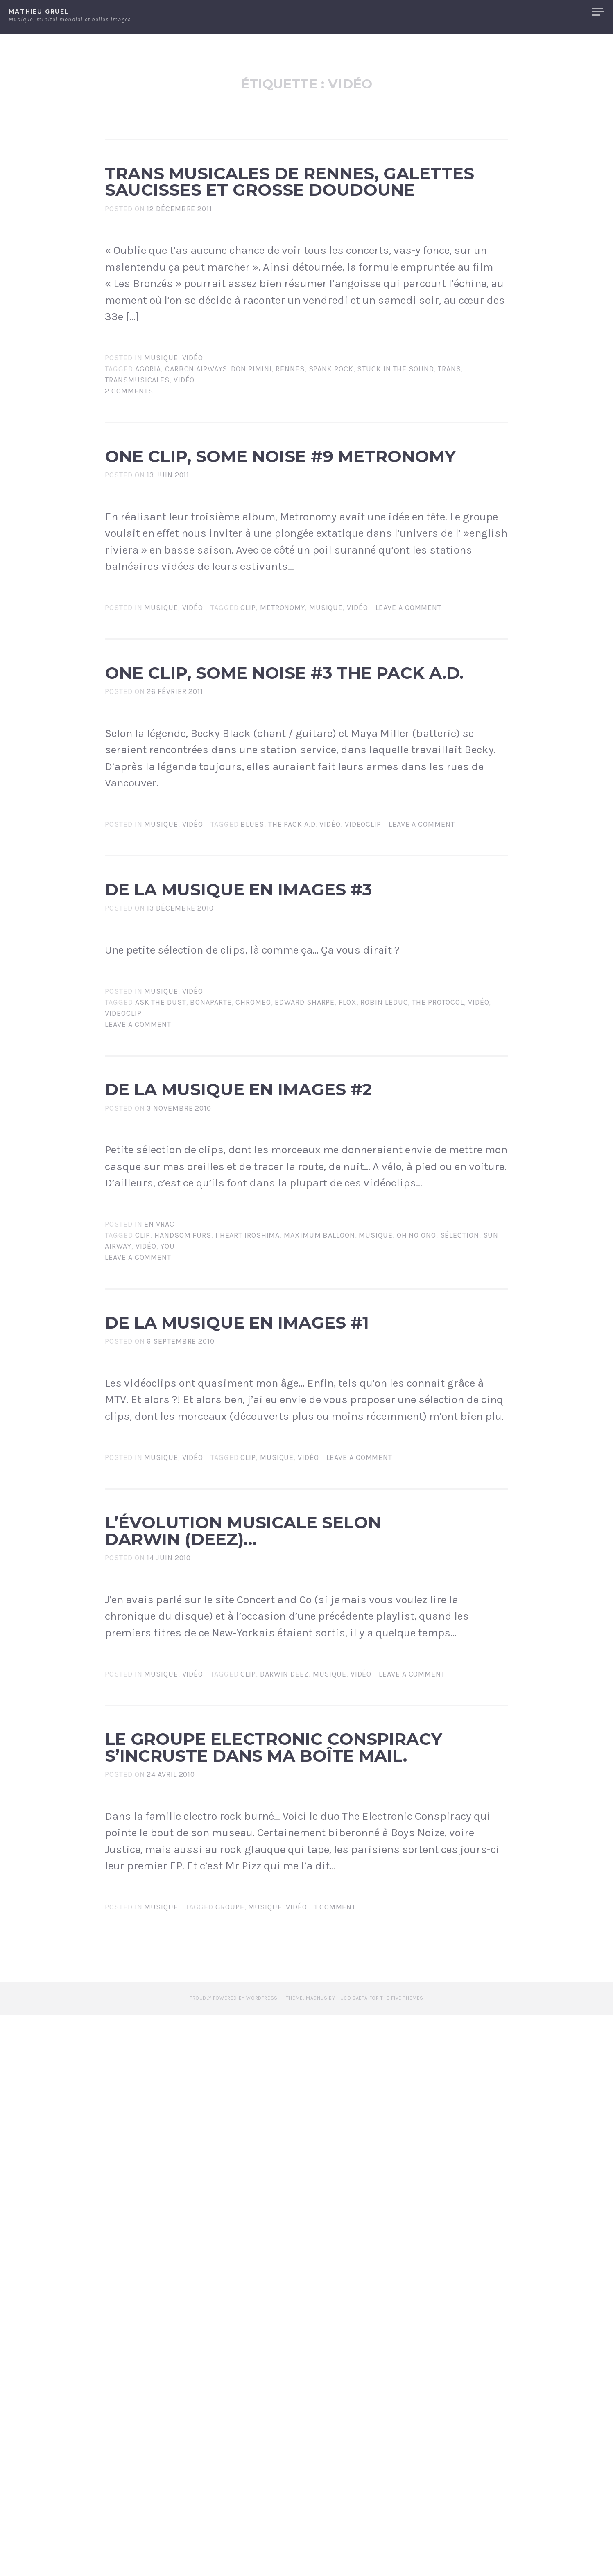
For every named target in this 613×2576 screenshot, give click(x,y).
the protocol (438, 1260)
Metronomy (282, 762)
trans (449, 472)
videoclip (363, 1031)
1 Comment (335, 2468)
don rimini (251, 472)
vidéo (184, 483)
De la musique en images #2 (267, 1372)
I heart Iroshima (247, 1546)
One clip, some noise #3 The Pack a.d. (298, 851)
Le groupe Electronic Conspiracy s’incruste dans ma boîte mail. (288, 2241)
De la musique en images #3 (267, 1120)
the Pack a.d (292, 1031)
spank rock (331, 472)
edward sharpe (305, 1260)
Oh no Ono (416, 1546)
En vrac (159, 1535)
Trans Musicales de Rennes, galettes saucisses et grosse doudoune (292, 233)
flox (348, 1260)
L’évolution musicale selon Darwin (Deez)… (252, 1925)
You (168, 1557)
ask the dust (160, 1260)
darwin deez (284, 2104)
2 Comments (129, 494)
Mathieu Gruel (39, 11)
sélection (459, 1546)
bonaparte (210, 1260)
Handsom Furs (182, 1546)
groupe (229, 2468)
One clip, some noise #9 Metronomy (298, 583)
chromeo (253, 1260)
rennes (290, 472)
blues (252, 1031)
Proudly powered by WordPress (234, 2559)
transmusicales (137, 483)
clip (248, 762)
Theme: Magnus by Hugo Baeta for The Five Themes (354, 2559)
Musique (161, 460)
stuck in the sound (395, 472)
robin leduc (384, 1260)
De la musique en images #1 (267, 1657)
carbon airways (196, 472)
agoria (148, 472)
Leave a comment (408, 762)
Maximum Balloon (319, 1546)
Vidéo (193, 460)
